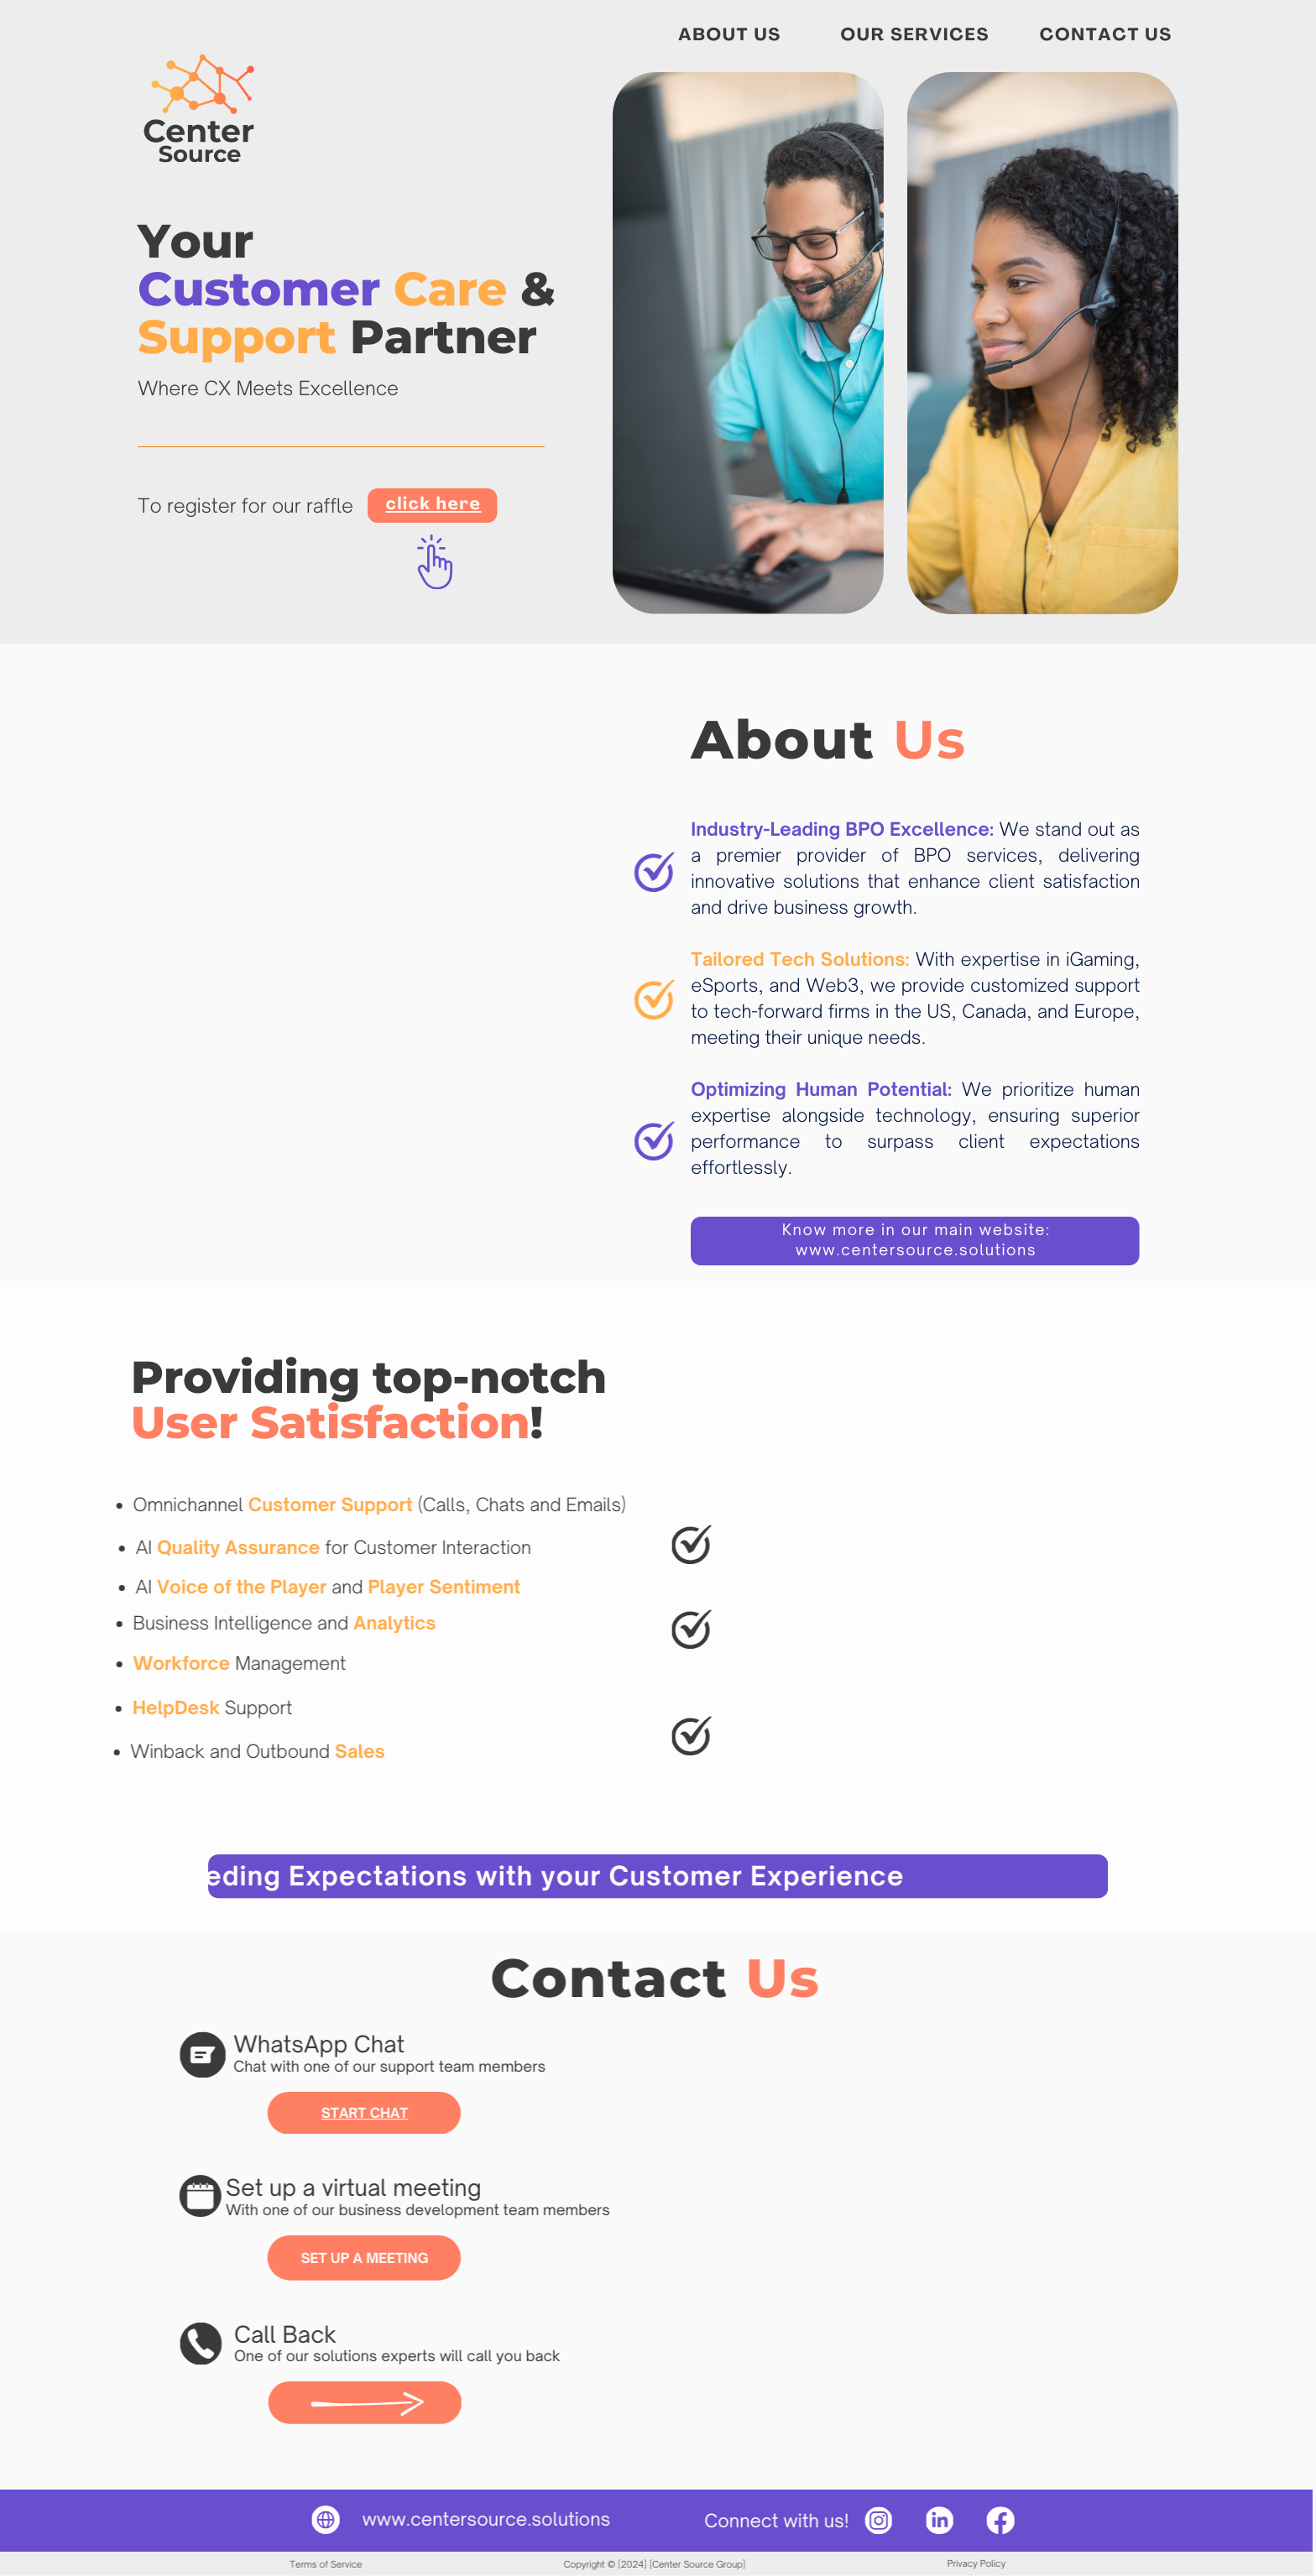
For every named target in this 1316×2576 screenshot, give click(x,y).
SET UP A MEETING (323, 2258)
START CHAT (324, 2112)
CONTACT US (1106, 37)
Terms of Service (284, 2564)
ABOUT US (729, 37)
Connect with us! (735, 2521)
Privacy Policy (935, 2563)
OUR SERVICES (915, 37)
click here (434, 506)
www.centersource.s (410, 2520)
